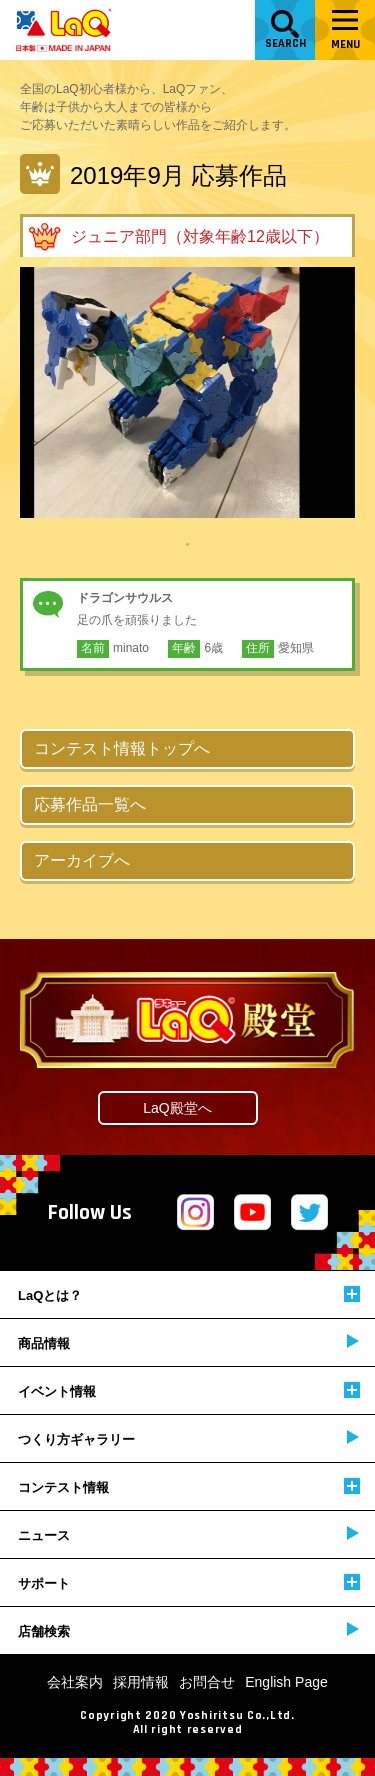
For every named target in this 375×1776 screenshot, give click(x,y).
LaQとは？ (189, 1294)
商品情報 (188, 1342)
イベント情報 (189, 1390)
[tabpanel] (187, 392)
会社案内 (75, 1682)
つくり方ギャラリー (188, 1438)
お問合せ (207, 1682)
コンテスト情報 (189, 1486)
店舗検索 (188, 1630)
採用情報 (141, 1682)
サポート (189, 1582)
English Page (286, 1682)
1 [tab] (188, 543)
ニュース (188, 1534)
